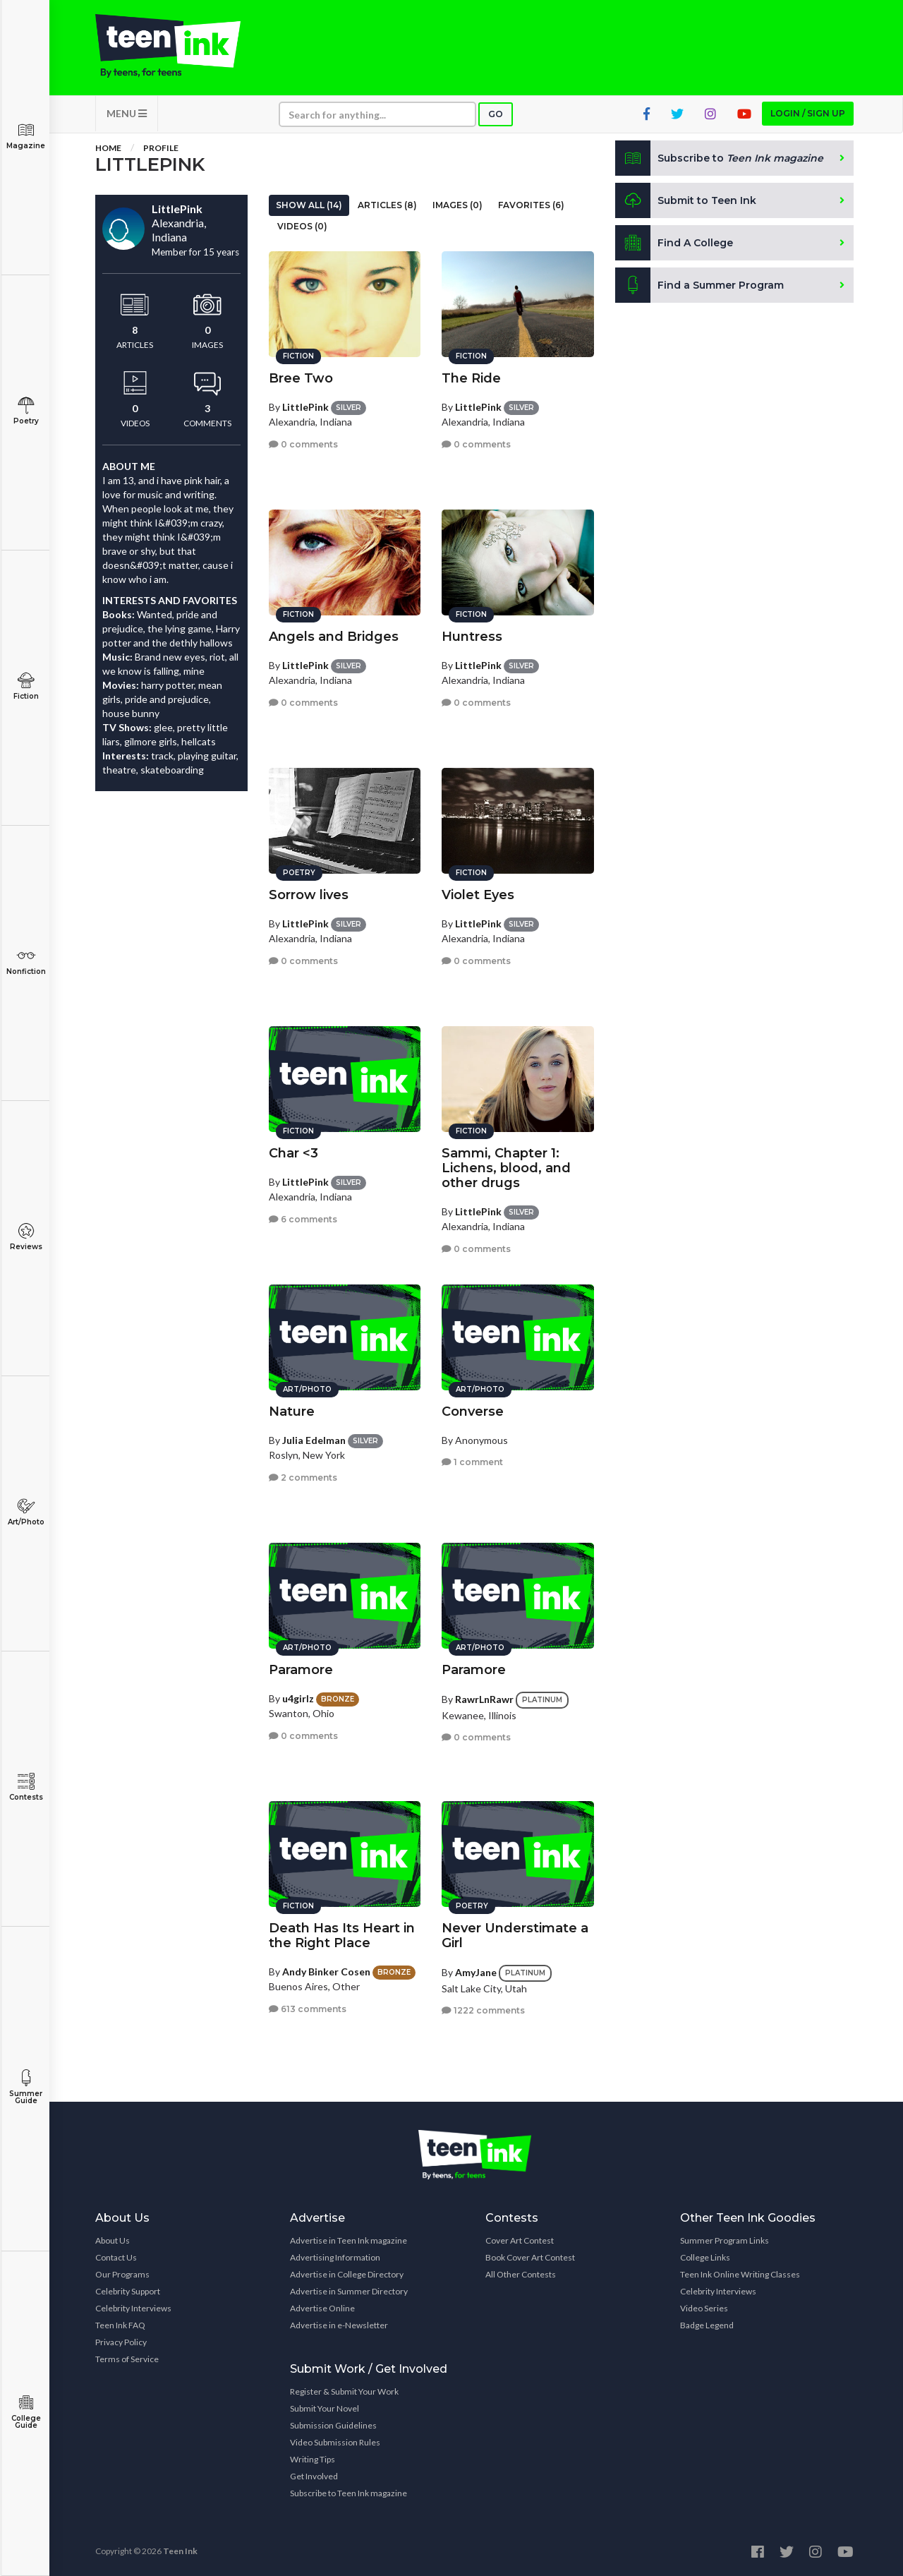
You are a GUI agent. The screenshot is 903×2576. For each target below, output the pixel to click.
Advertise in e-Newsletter (339, 2325)
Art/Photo (26, 1512)
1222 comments (483, 2010)
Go (495, 114)
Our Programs (122, 2274)
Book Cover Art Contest (530, 2257)
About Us (112, 2240)
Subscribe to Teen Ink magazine (348, 2493)
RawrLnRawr (484, 1699)
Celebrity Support (127, 2291)
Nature (292, 1411)
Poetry (26, 411)
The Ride (471, 378)
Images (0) (457, 205)
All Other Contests (520, 2274)
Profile (160, 148)
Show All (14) (309, 205)
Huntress (472, 636)
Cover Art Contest (519, 2240)
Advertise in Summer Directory (349, 2291)
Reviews (26, 1236)
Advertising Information (335, 2257)
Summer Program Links (724, 2240)
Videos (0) (302, 226)
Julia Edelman (314, 1440)
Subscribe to (719, 158)
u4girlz (298, 1698)
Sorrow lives (309, 895)
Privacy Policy (121, 2342)
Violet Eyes (478, 895)
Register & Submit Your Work (344, 2391)
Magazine (26, 135)
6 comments (303, 1219)
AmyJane (476, 1972)
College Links (705, 2257)
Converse (473, 1411)
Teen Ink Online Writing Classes (740, 2274)
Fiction (26, 686)
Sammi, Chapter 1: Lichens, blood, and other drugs (506, 1168)
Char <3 (293, 1153)
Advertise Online (322, 2308)
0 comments (303, 444)
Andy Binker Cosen (326, 1972)
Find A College (674, 242)
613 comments (307, 2009)
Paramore (301, 1670)
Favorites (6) (531, 205)
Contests (26, 1787)
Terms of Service (127, 2359)
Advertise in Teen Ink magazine (348, 2240)
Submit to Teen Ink (685, 200)
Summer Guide (26, 2087)
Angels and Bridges (334, 636)
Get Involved (314, 2476)
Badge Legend (707, 2325)
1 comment (472, 1462)
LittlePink (305, 407)
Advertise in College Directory (347, 2274)
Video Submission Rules (335, 2442)
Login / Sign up (807, 113)
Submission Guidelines (333, 2425)
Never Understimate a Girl (515, 1935)
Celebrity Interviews (133, 2308)
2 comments (303, 1477)
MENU (127, 113)
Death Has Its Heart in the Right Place (342, 1935)
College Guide (26, 2412)
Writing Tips (312, 2459)
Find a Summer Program (699, 285)
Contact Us (116, 2257)
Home (108, 148)
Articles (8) (387, 205)
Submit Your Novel (324, 2408)
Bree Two (301, 378)
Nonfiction (26, 961)
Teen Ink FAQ (120, 2325)
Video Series (704, 2308)
